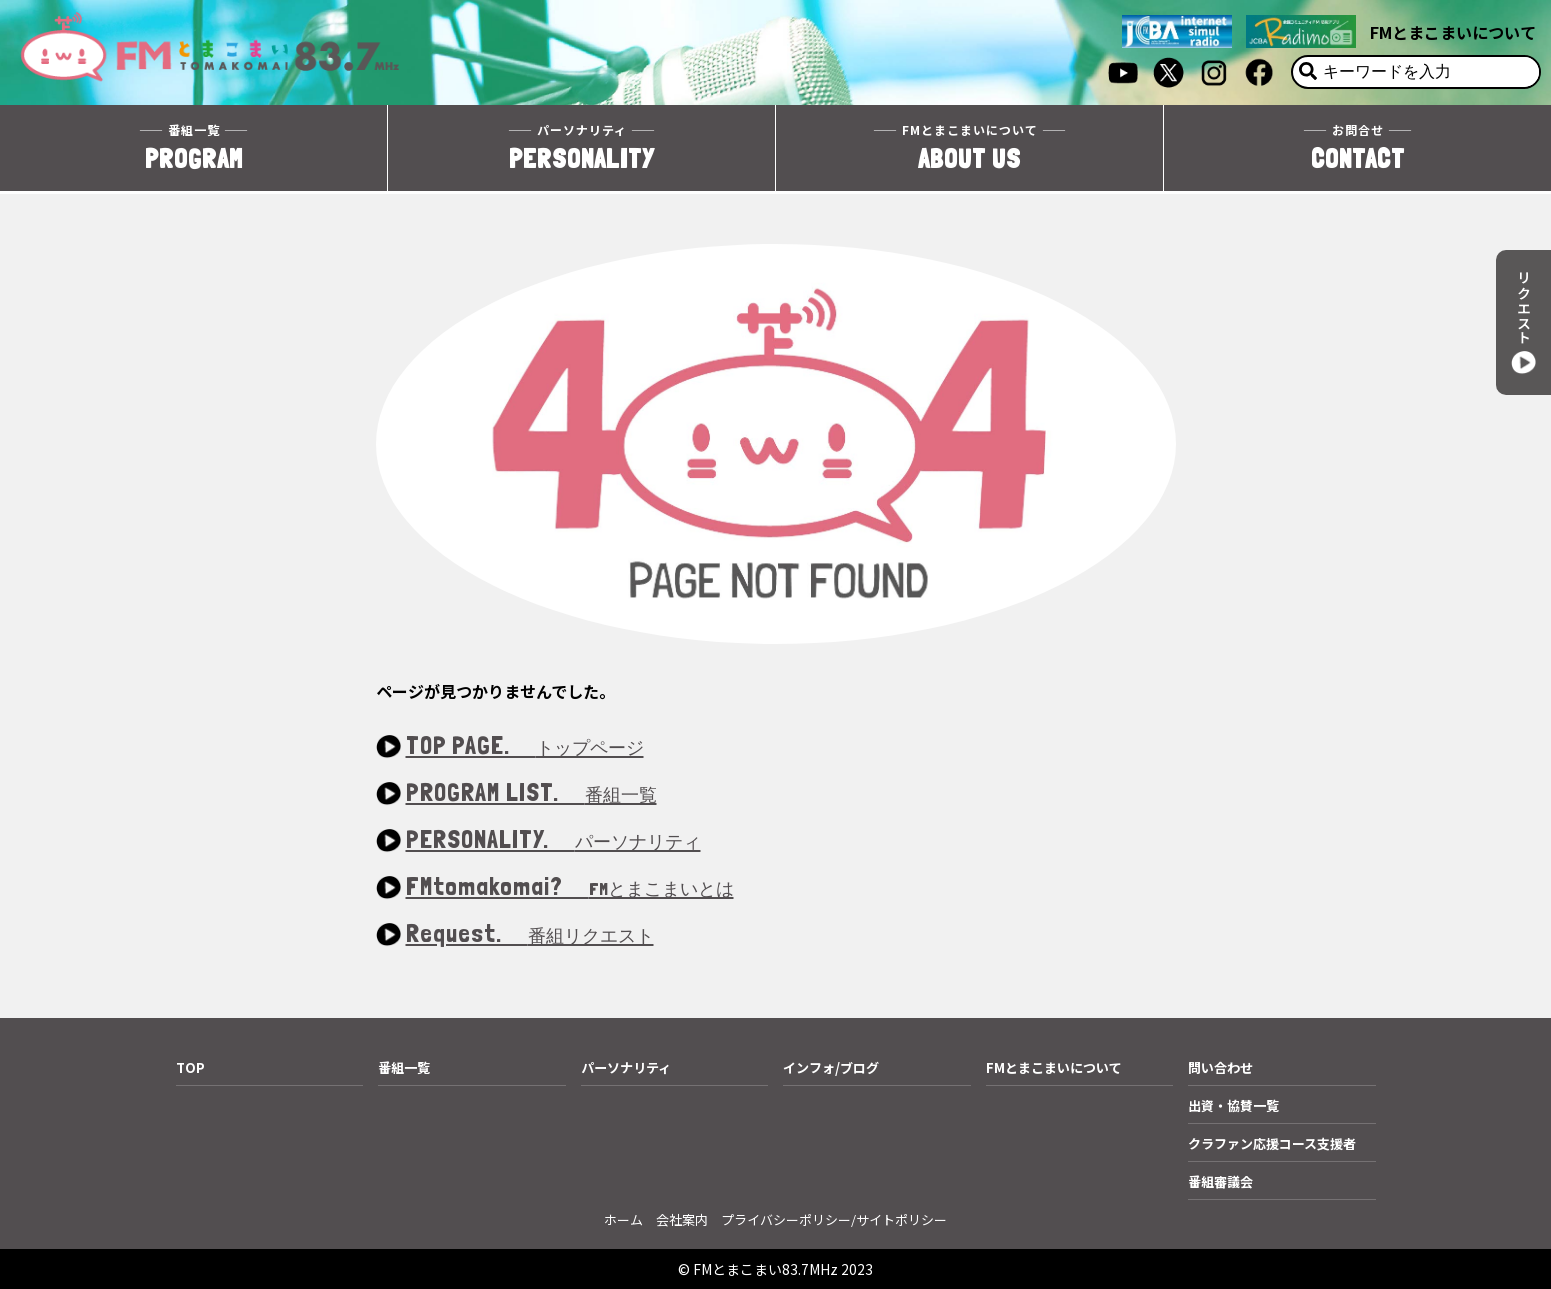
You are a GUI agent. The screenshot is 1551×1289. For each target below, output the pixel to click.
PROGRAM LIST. (531, 793)
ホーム (623, 1219)
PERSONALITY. (553, 840)
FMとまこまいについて (1453, 32)
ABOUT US (969, 148)
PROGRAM (193, 148)
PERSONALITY (581, 148)
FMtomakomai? (570, 887)
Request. (530, 934)
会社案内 (682, 1219)
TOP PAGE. (525, 746)
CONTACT (1357, 148)
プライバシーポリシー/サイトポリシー (834, 1219)
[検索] (1308, 72)
